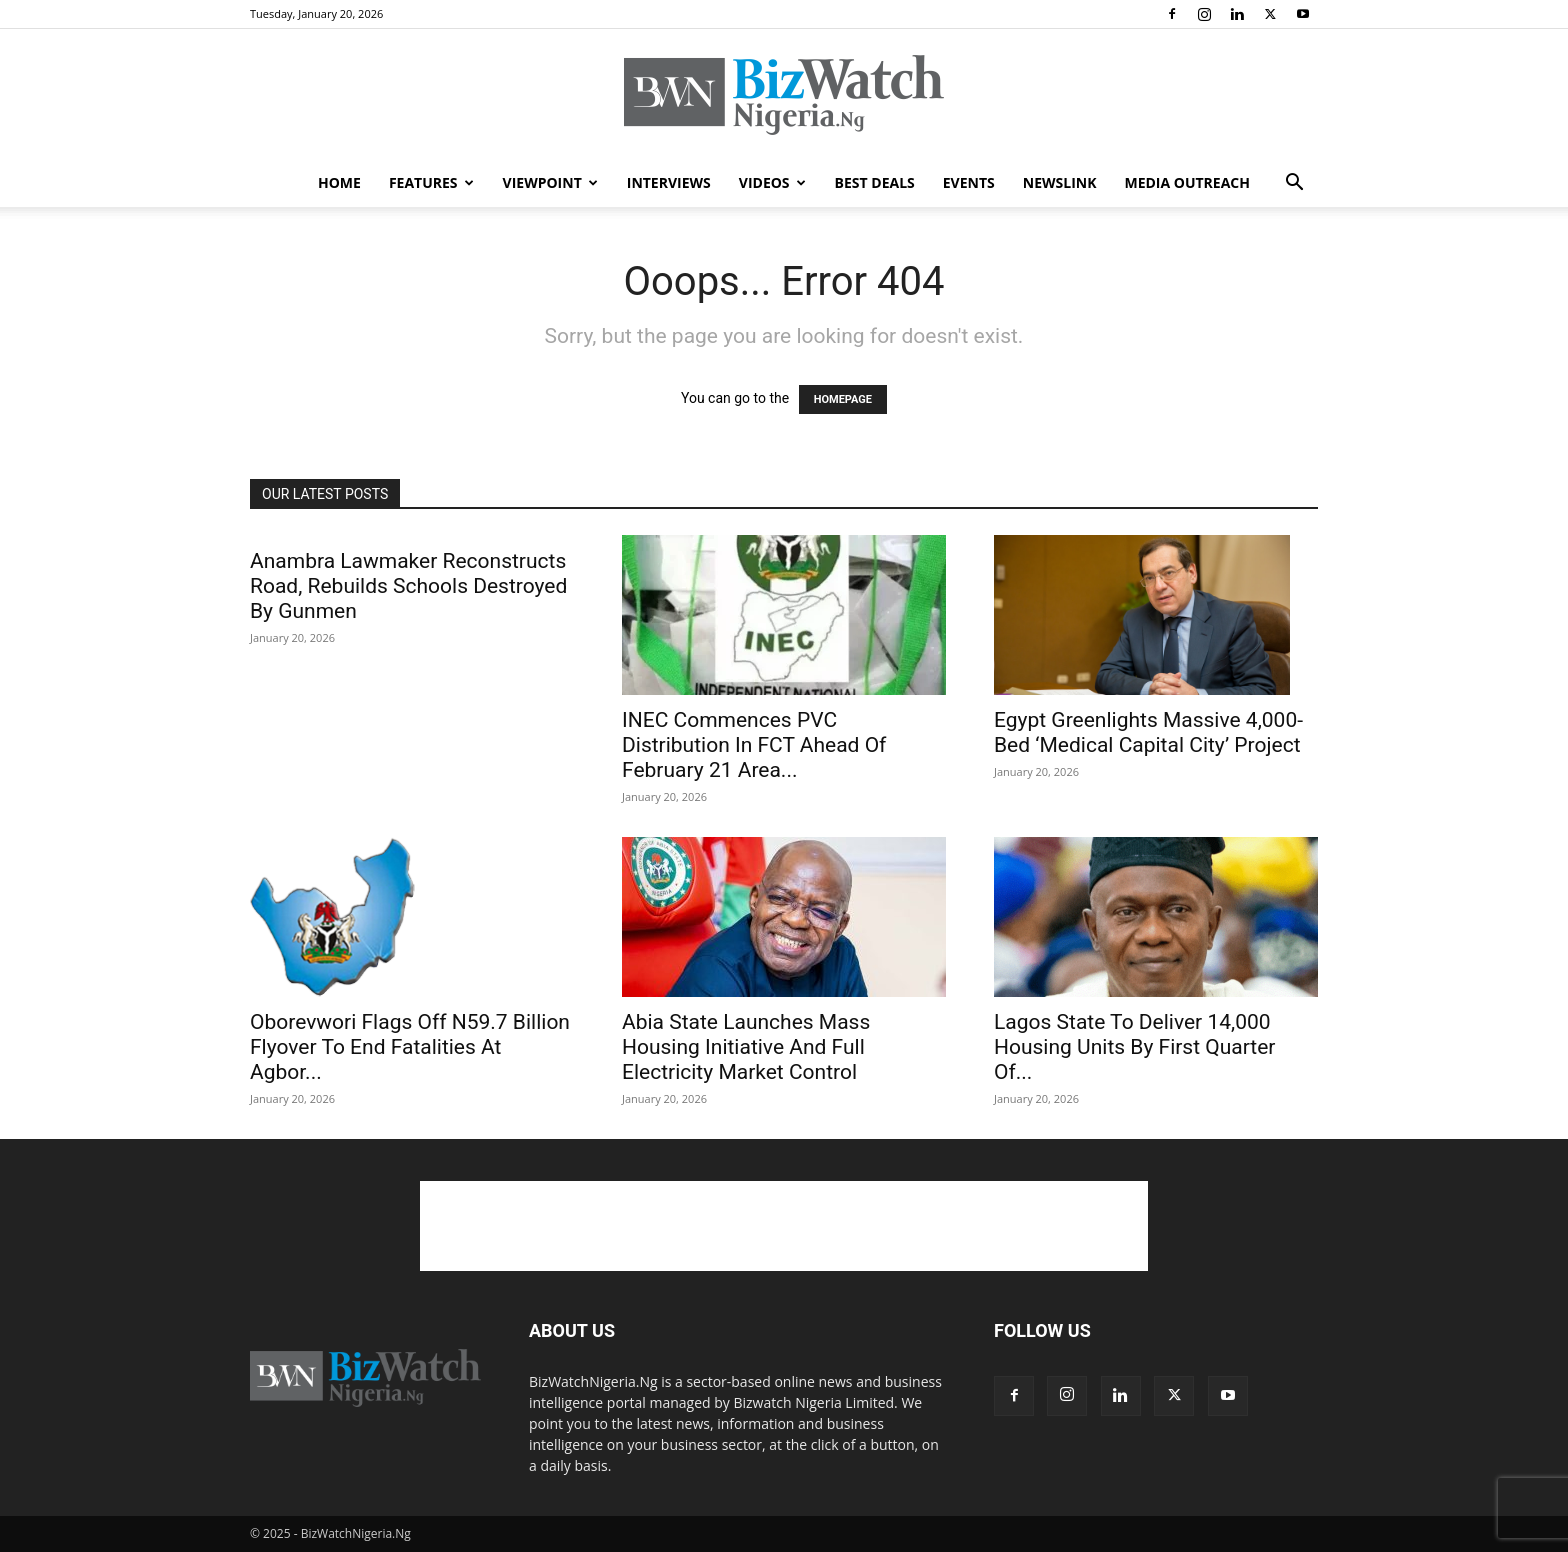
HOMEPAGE (843, 399)
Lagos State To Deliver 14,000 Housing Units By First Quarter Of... (1135, 1047)
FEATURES (431, 182)
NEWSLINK (1060, 182)
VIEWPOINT (550, 182)
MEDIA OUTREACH (1187, 182)
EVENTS (969, 182)
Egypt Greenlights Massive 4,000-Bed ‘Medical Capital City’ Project (1148, 732)
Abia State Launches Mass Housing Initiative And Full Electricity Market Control (746, 1047)
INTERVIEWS (669, 182)
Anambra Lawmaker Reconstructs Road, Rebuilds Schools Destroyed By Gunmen (408, 586)
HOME (339, 182)
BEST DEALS (875, 182)
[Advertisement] (784, 1226)
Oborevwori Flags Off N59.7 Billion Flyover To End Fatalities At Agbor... (410, 1047)
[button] (1294, 184)
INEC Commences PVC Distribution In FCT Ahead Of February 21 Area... (754, 745)
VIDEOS (772, 182)
